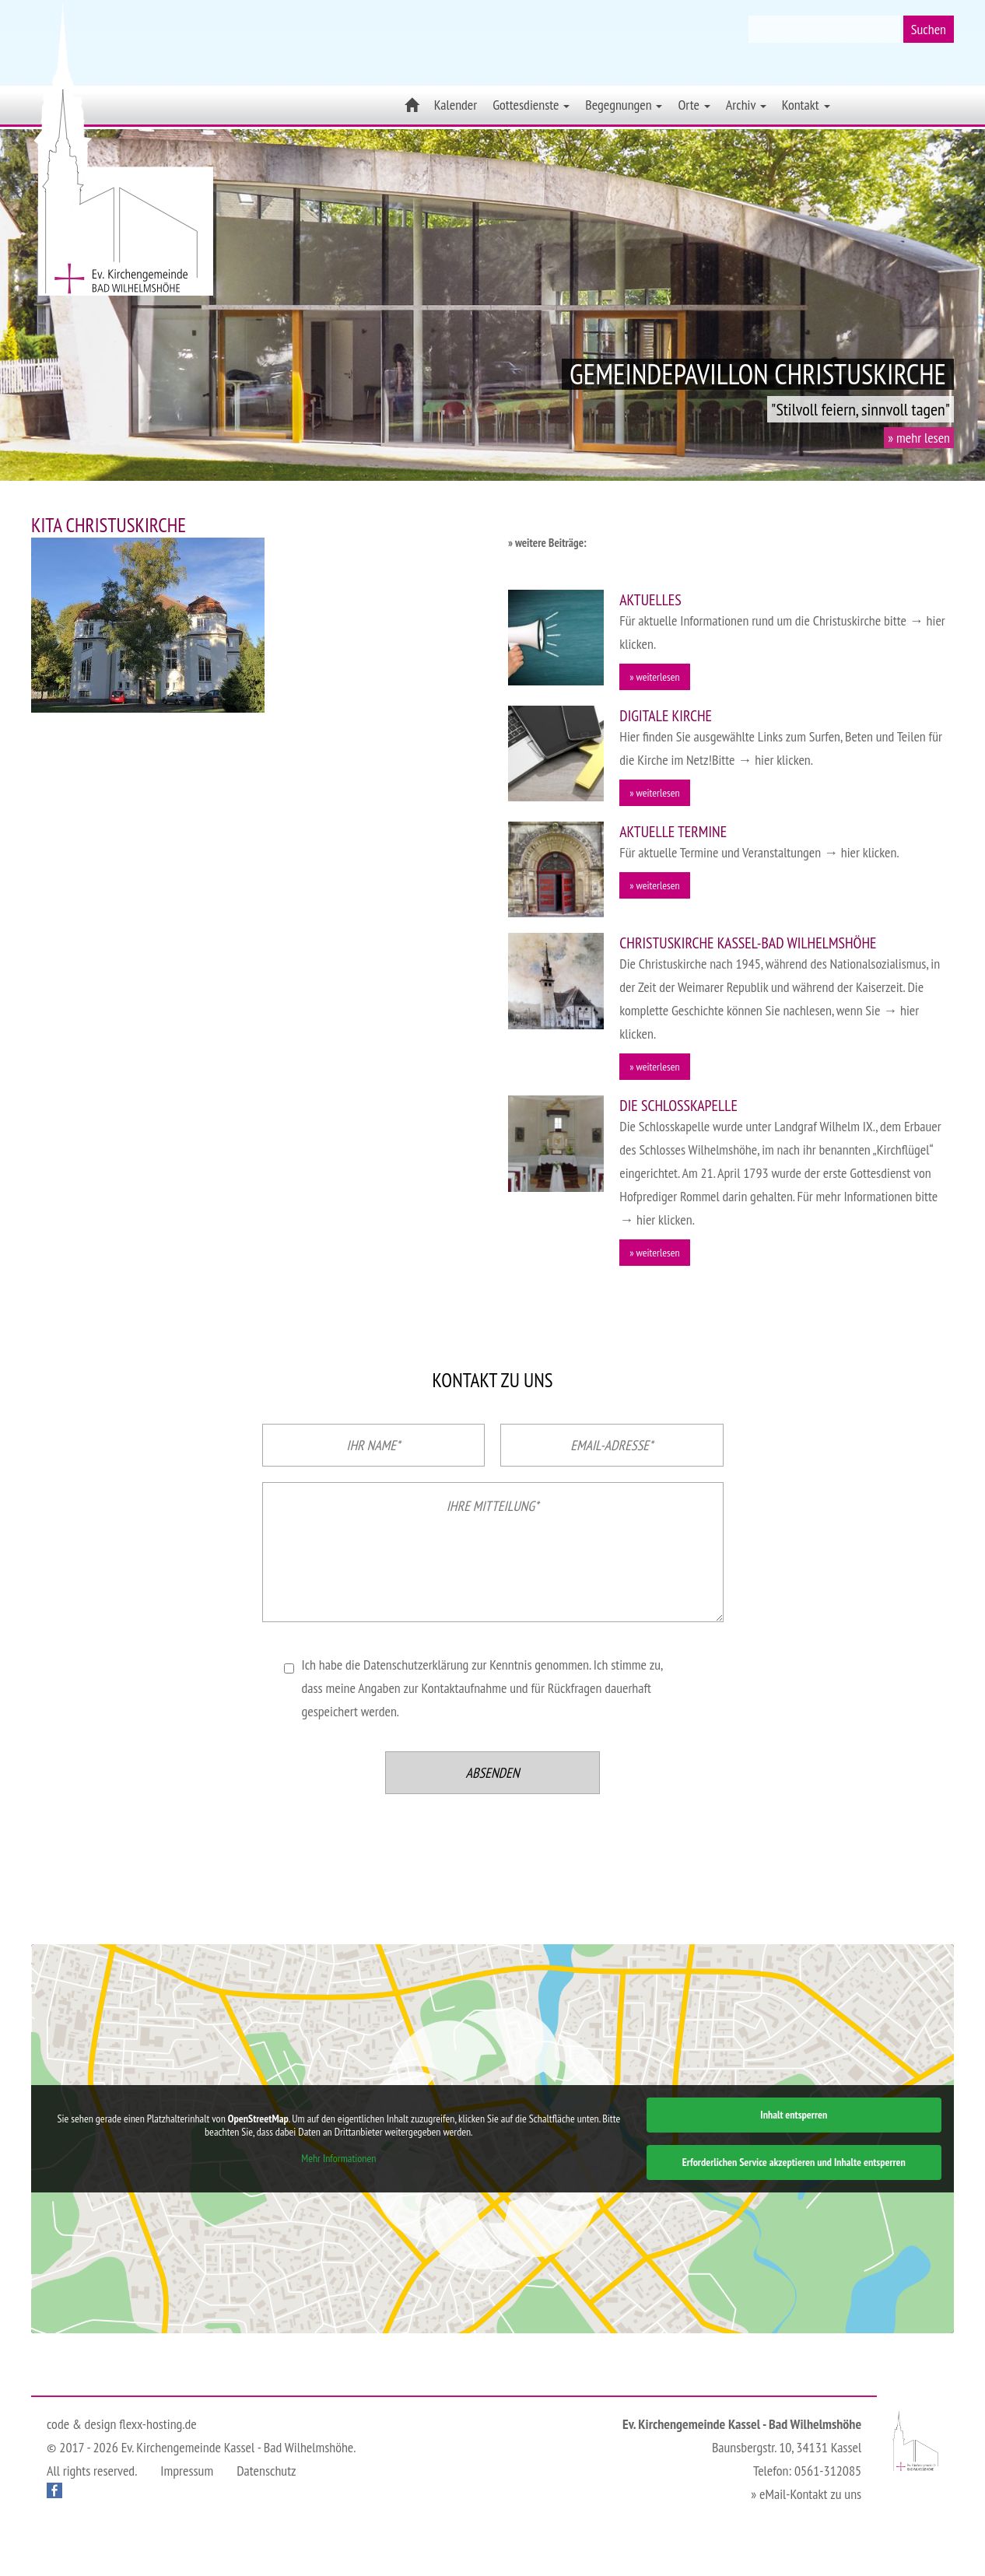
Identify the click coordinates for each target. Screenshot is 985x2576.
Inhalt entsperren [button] (793, 2115)
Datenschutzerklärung (415, 1665)
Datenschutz (266, 2471)
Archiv (746, 105)
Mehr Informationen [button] (338, 2158)
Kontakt (806, 105)
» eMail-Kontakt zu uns (806, 2494)
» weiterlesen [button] (654, 677)
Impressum (186, 2471)
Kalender (455, 105)
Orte (694, 105)
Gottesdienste (531, 105)
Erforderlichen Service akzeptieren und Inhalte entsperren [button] (794, 2162)
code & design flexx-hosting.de (122, 2424)
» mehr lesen (919, 438)
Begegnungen (623, 105)
